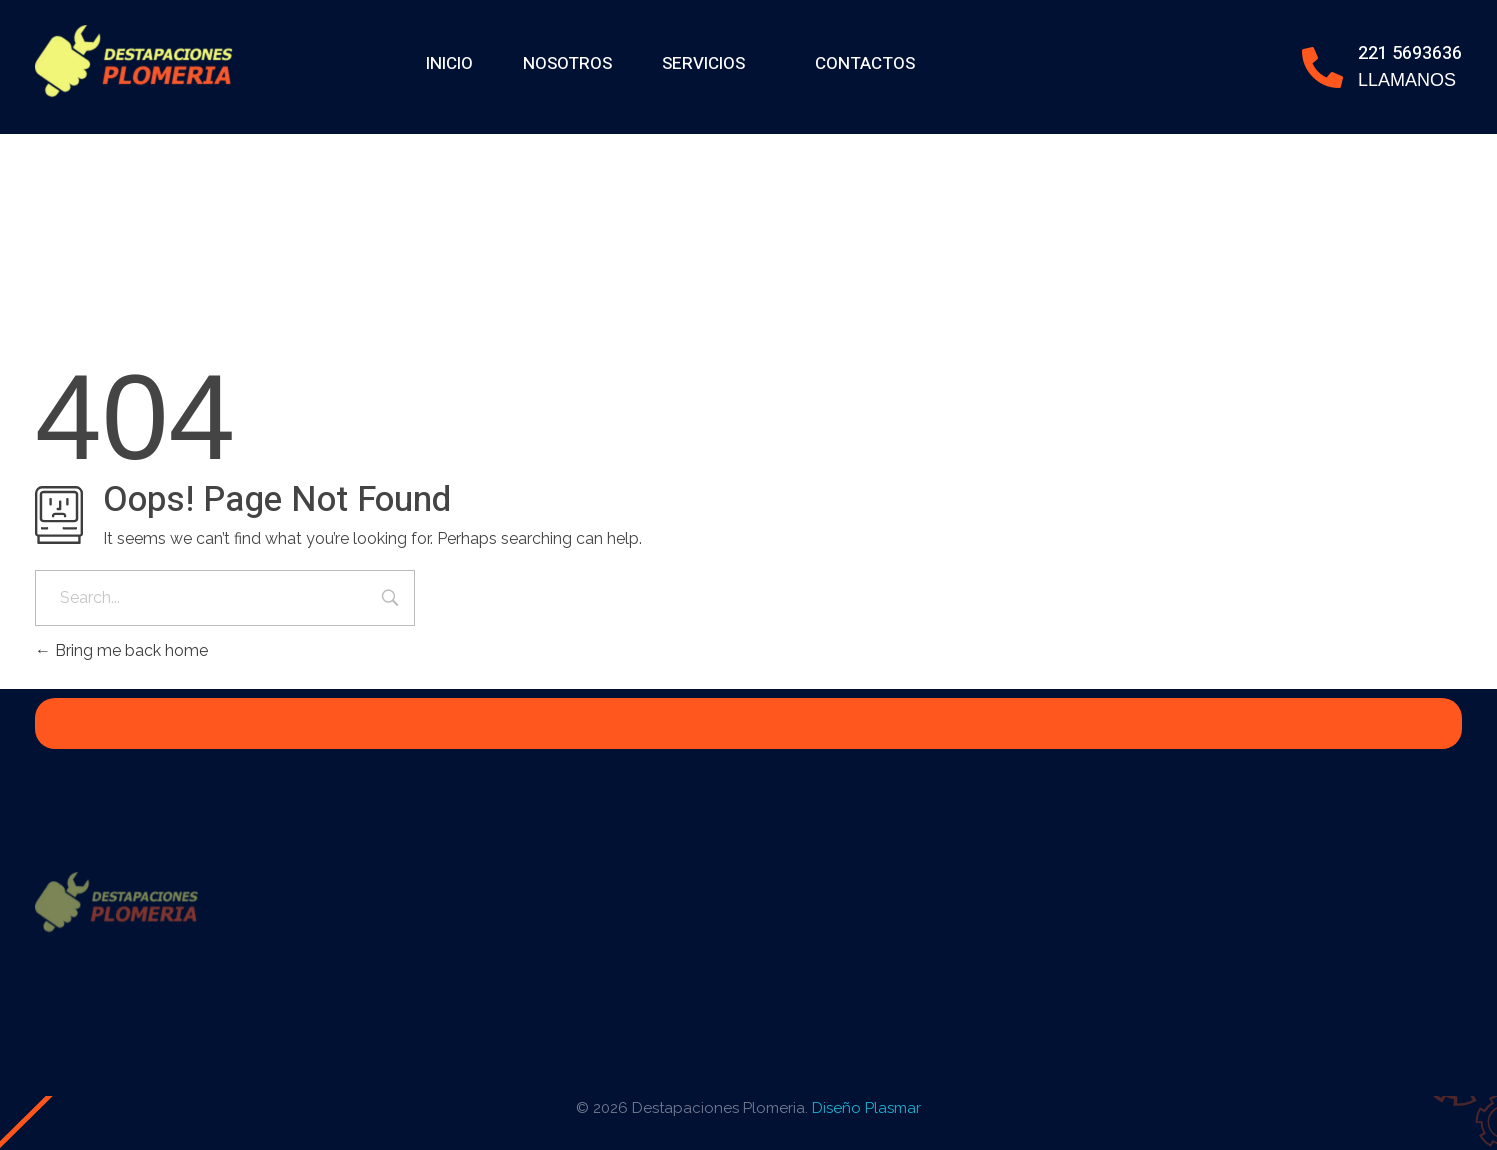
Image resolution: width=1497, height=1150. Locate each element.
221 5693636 (1410, 53)
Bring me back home (121, 650)
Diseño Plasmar (866, 1108)
